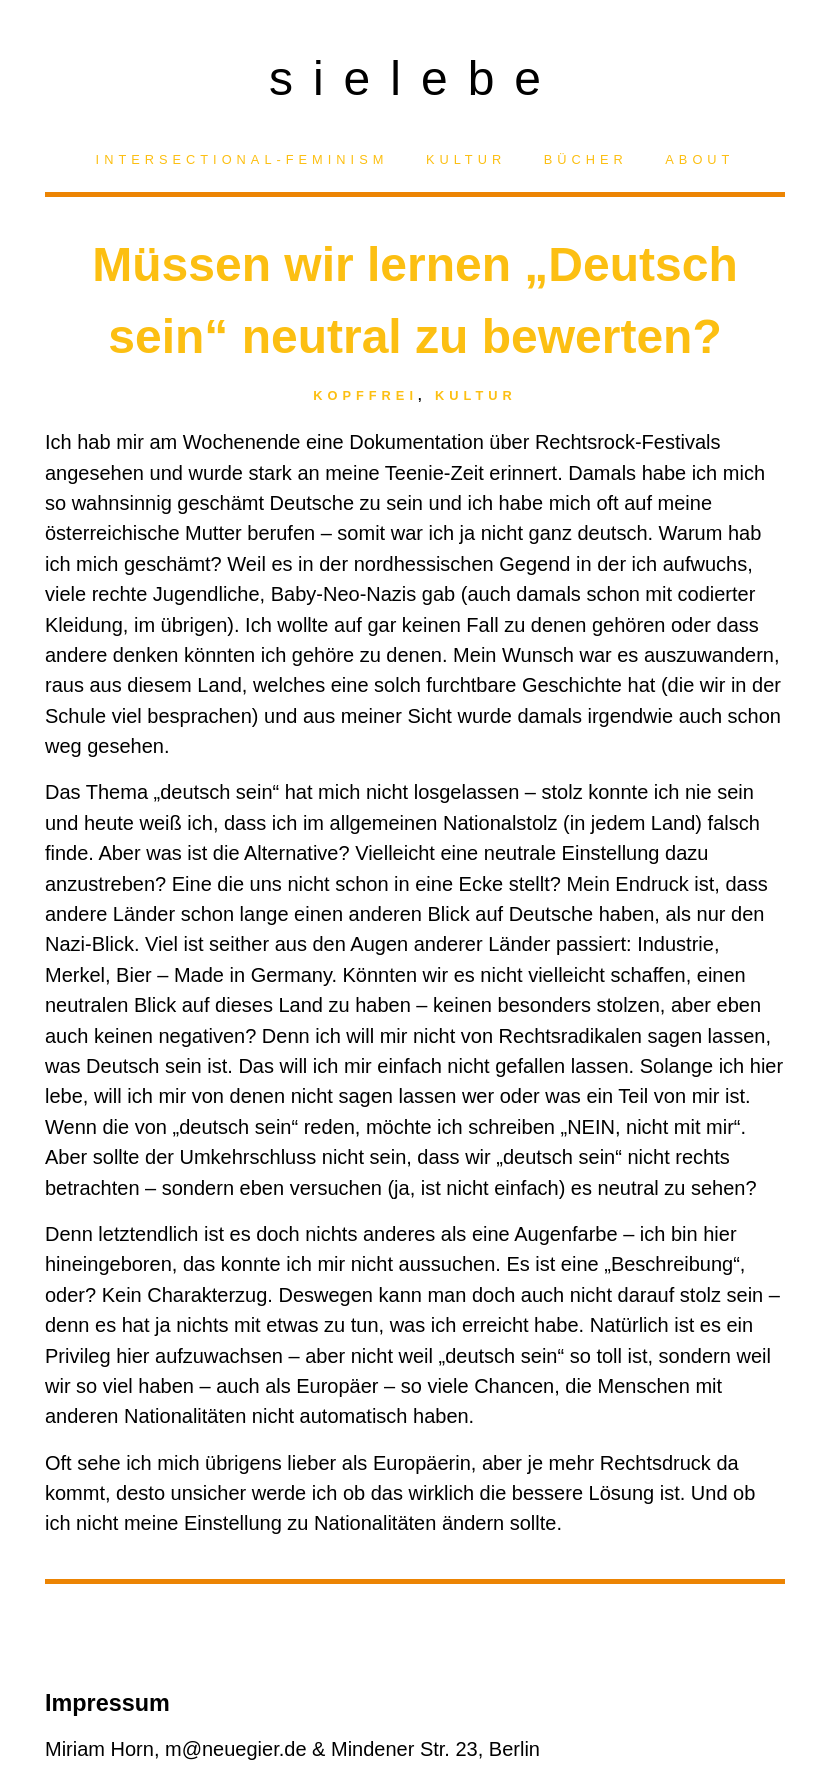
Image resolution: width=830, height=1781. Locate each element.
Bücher (586, 159)
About (699, 159)
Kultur (466, 159)
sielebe (415, 73)
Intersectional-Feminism (242, 159)
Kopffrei (365, 395)
